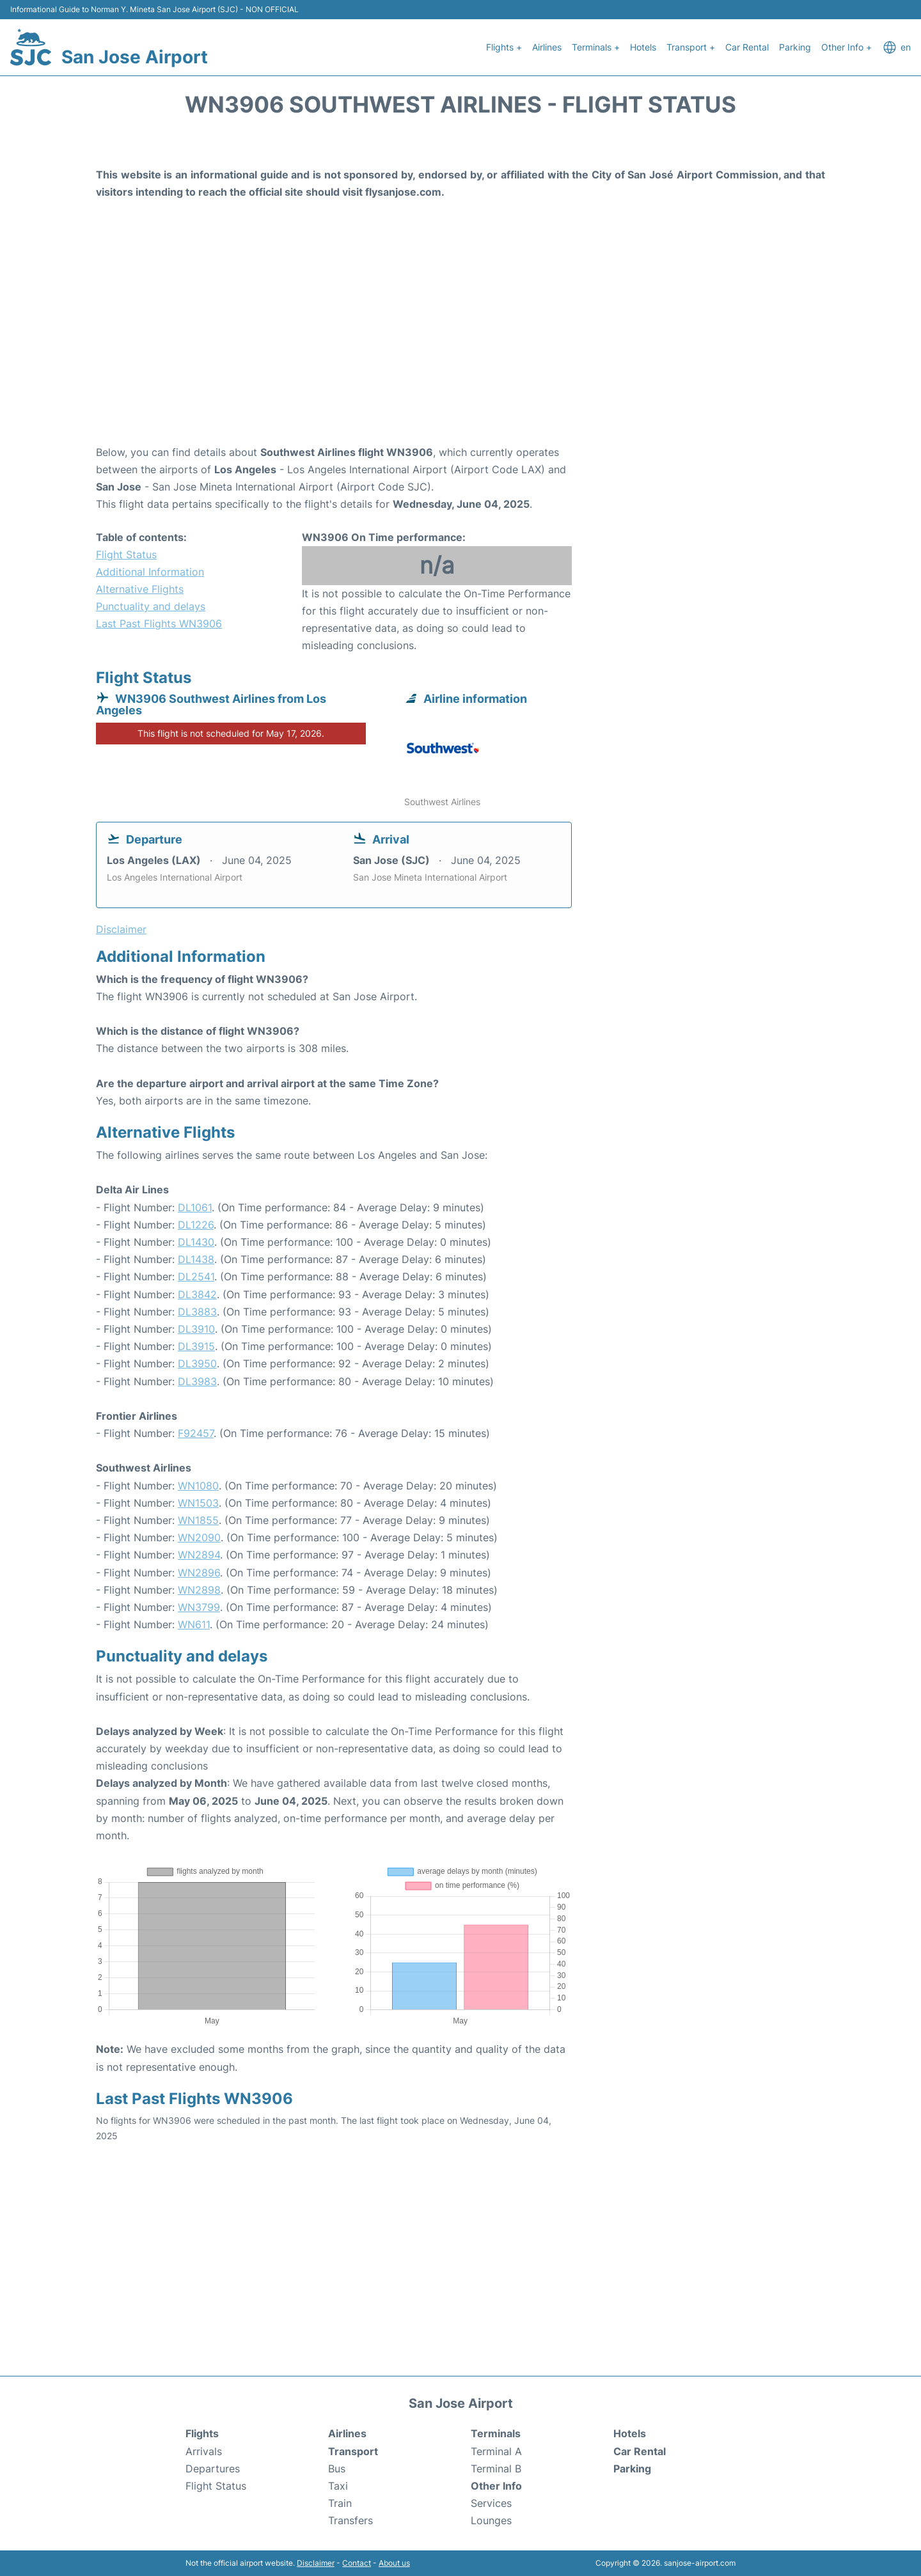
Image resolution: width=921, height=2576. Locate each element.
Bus (336, 2468)
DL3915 (196, 1346)
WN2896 (199, 1572)
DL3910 (196, 1329)
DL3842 (197, 1294)
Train (340, 2503)
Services (491, 2503)
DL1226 (196, 1224)
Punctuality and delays (150, 606)
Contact (356, 2563)
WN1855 (198, 1520)
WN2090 (199, 1537)
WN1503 (198, 1502)
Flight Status (126, 554)
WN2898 (199, 1589)
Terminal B (496, 2468)
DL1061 (195, 1207)
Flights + (504, 47)
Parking (795, 47)
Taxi (338, 2485)
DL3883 (197, 1311)
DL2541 (196, 1276)
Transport (353, 2451)
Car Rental (747, 47)
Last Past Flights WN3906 (159, 623)
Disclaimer (316, 2563)
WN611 (194, 1624)
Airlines (547, 47)
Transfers (350, 2520)
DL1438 (196, 1259)
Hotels (643, 47)
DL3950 (197, 1363)
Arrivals (203, 2451)
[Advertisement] (460, 341)
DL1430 (196, 1242)
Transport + (690, 47)
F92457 (196, 1433)
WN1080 (198, 1485)
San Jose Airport (134, 57)
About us (394, 2563)
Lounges (491, 2520)
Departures (212, 2468)
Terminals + (596, 47)
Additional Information (150, 571)
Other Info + (846, 47)
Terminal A (496, 2451)
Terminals (496, 2433)
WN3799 (199, 1607)
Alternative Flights (140, 589)
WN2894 (199, 1554)
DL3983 (197, 1381)
